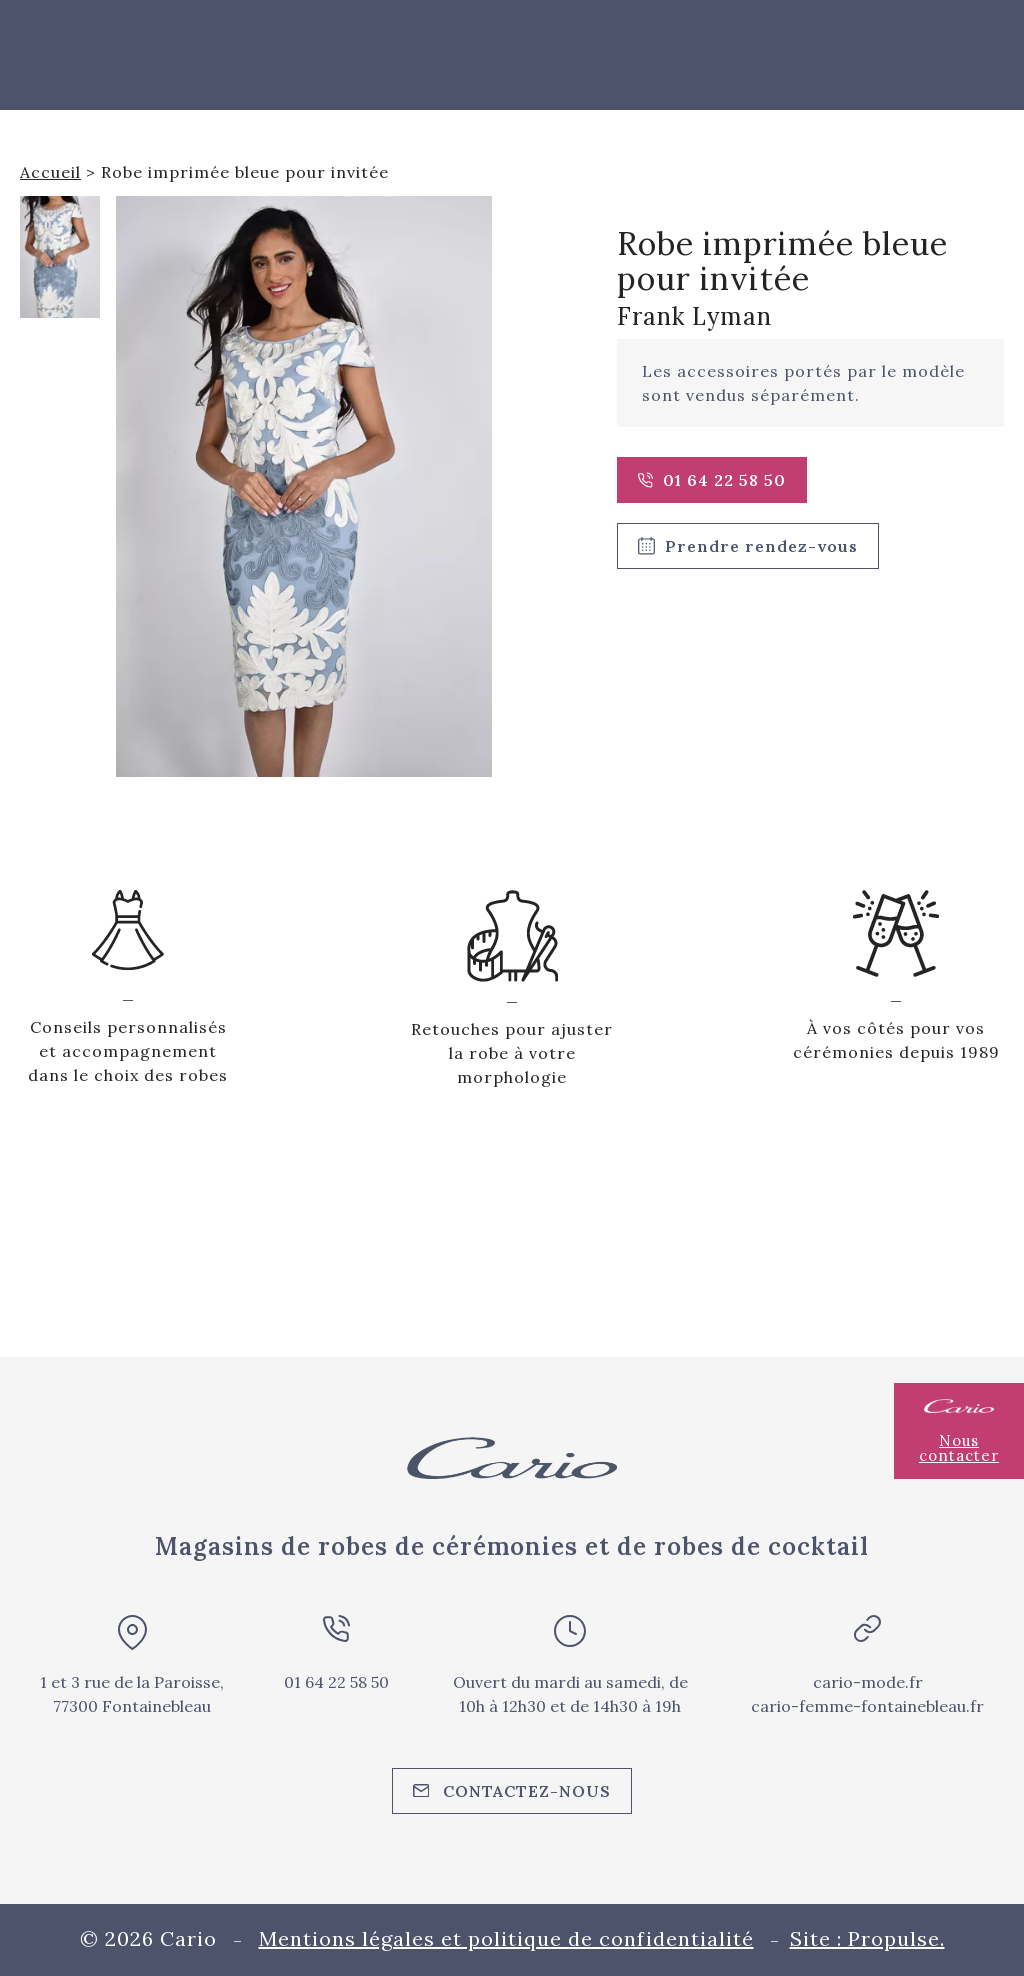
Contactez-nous (512, 1791)
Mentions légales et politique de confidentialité (506, 1938)
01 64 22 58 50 (712, 480)
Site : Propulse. (867, 1938)
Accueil (50, 172)
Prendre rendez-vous (748, 546)
